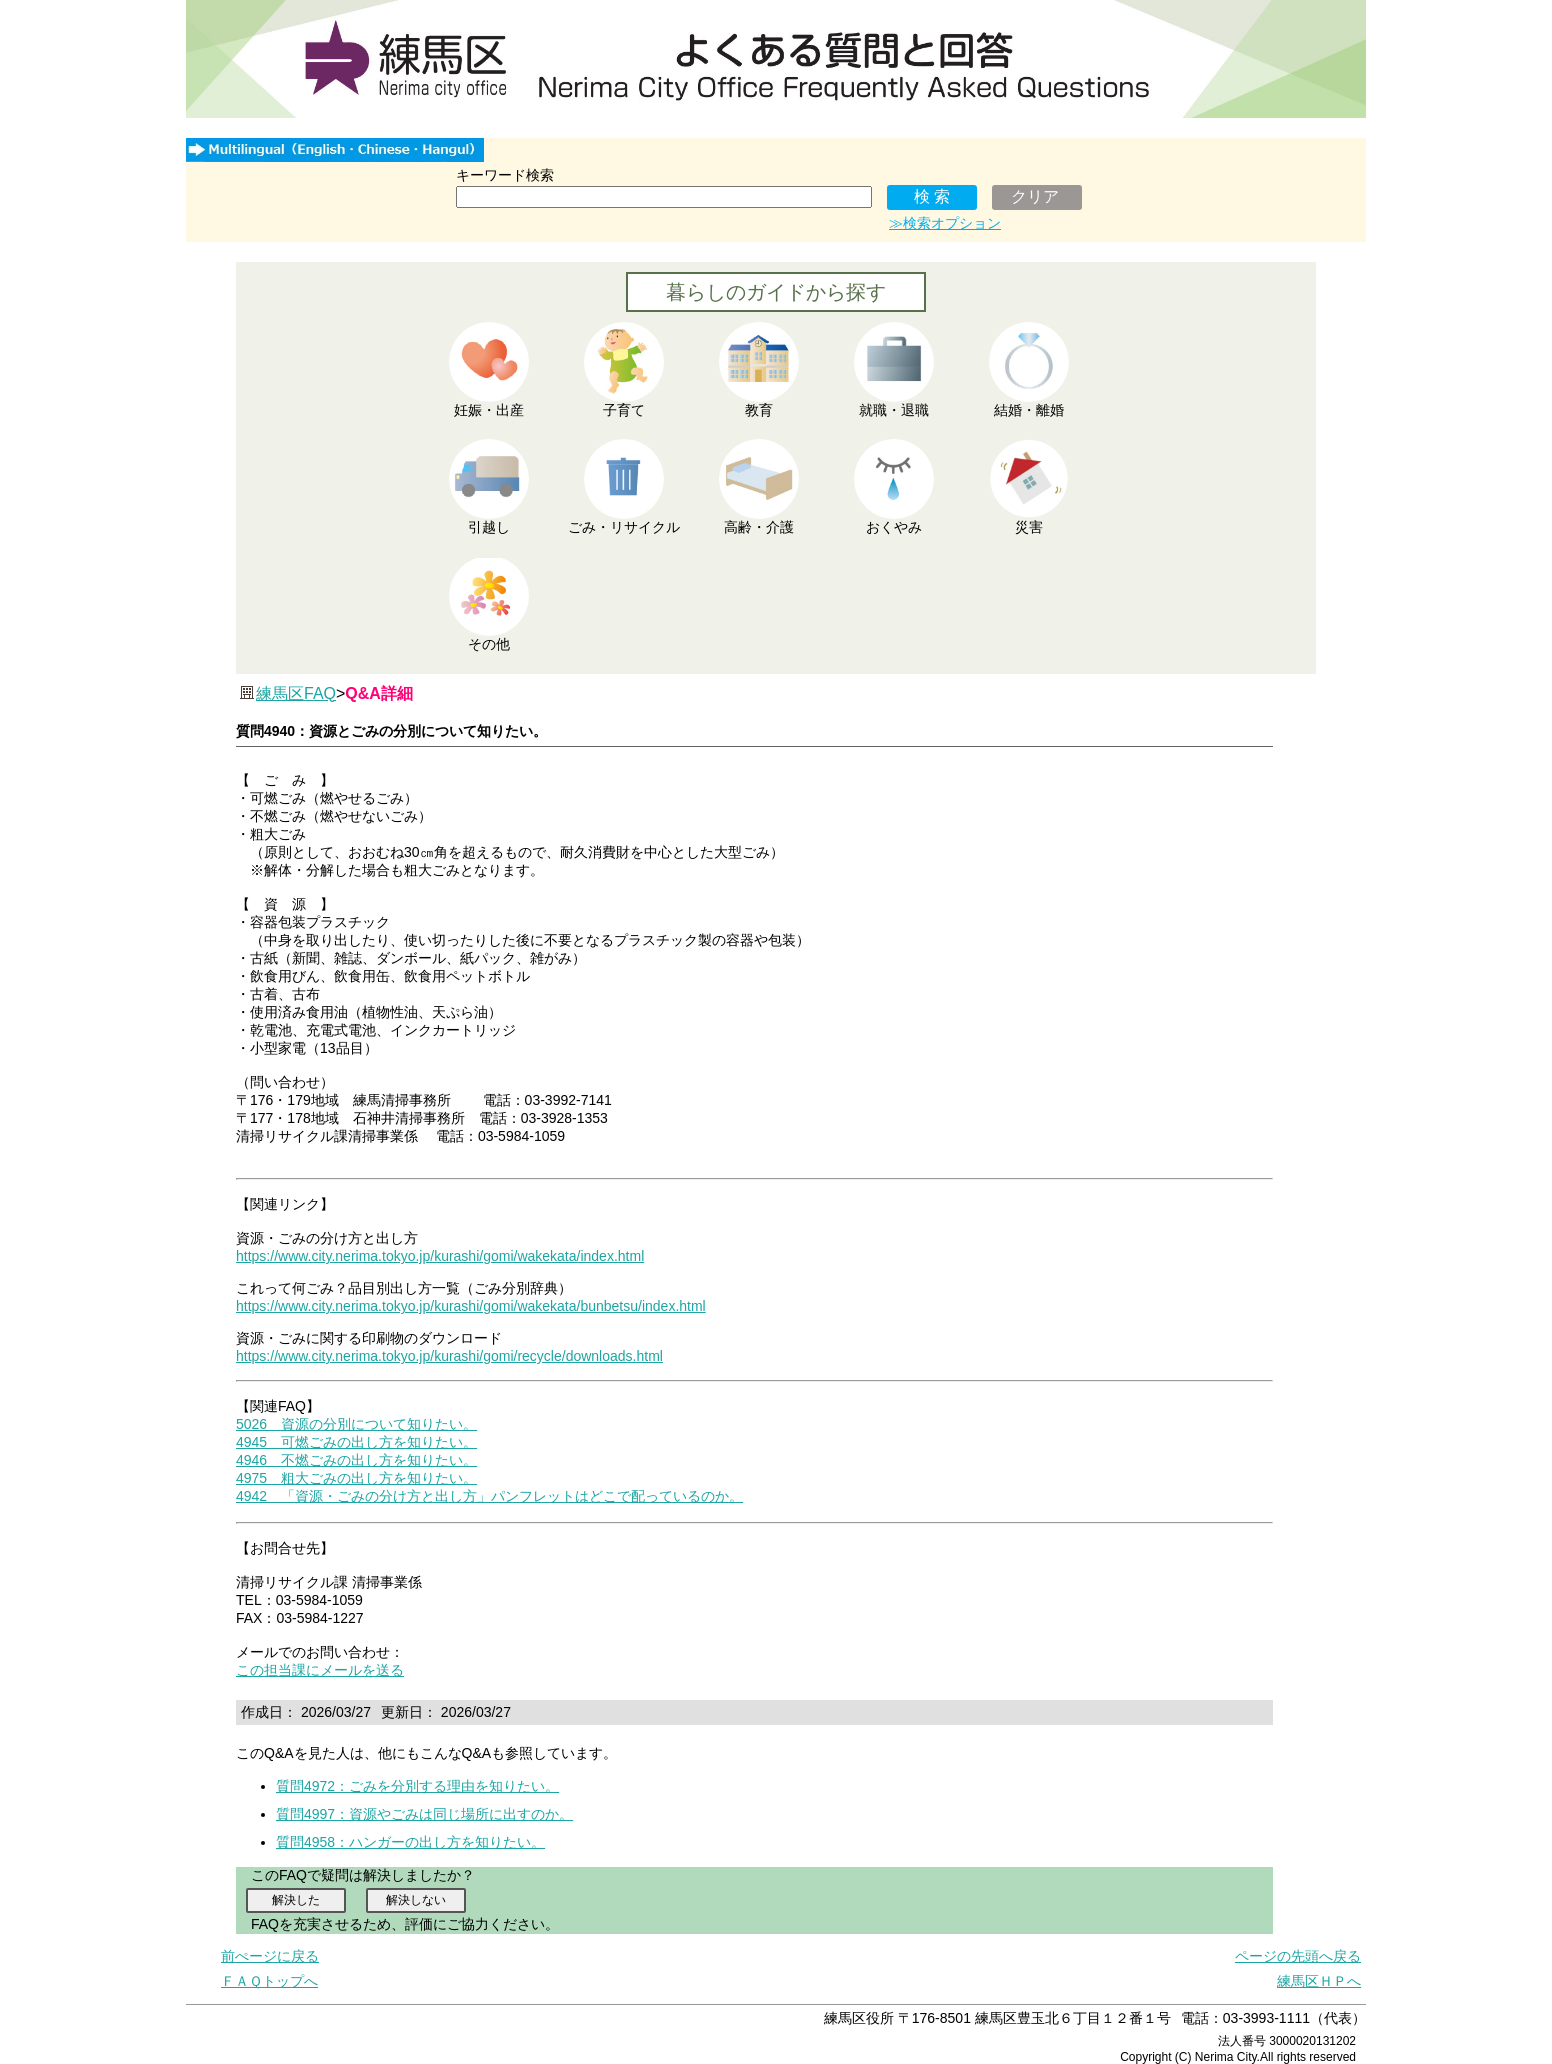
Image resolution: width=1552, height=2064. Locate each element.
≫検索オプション (945, 223)
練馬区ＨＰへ (1319, 1981)
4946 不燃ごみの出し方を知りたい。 (356, 1460)
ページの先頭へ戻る (1298, 1956)
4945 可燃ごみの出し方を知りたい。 (356, 1442)
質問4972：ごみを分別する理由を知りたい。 (417, 1786)
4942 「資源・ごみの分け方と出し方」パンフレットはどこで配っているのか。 (489, 1496)
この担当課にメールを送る (320, 1670)
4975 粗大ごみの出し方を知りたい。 (356, 1478)
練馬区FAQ (296, 693)
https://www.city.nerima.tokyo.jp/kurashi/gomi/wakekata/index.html (440, 1256)
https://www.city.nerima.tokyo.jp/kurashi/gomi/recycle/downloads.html (449, 1356)
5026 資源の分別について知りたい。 (356, 1424)
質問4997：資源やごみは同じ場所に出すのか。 (424, 1814)
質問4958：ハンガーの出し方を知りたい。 (410, 1842)
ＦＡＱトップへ (269, 1981)
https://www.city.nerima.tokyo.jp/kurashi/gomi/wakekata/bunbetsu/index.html (471, 1306)
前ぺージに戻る (270, 1956)
